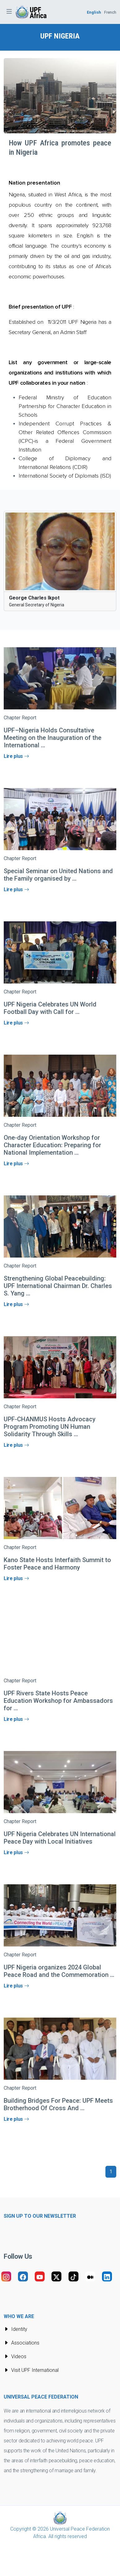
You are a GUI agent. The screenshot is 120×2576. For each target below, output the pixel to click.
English (94, 12)
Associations (21, 2343)
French (110, 12)
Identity (15, 2329)
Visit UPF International (31, 2370)
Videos (15, 2356)
